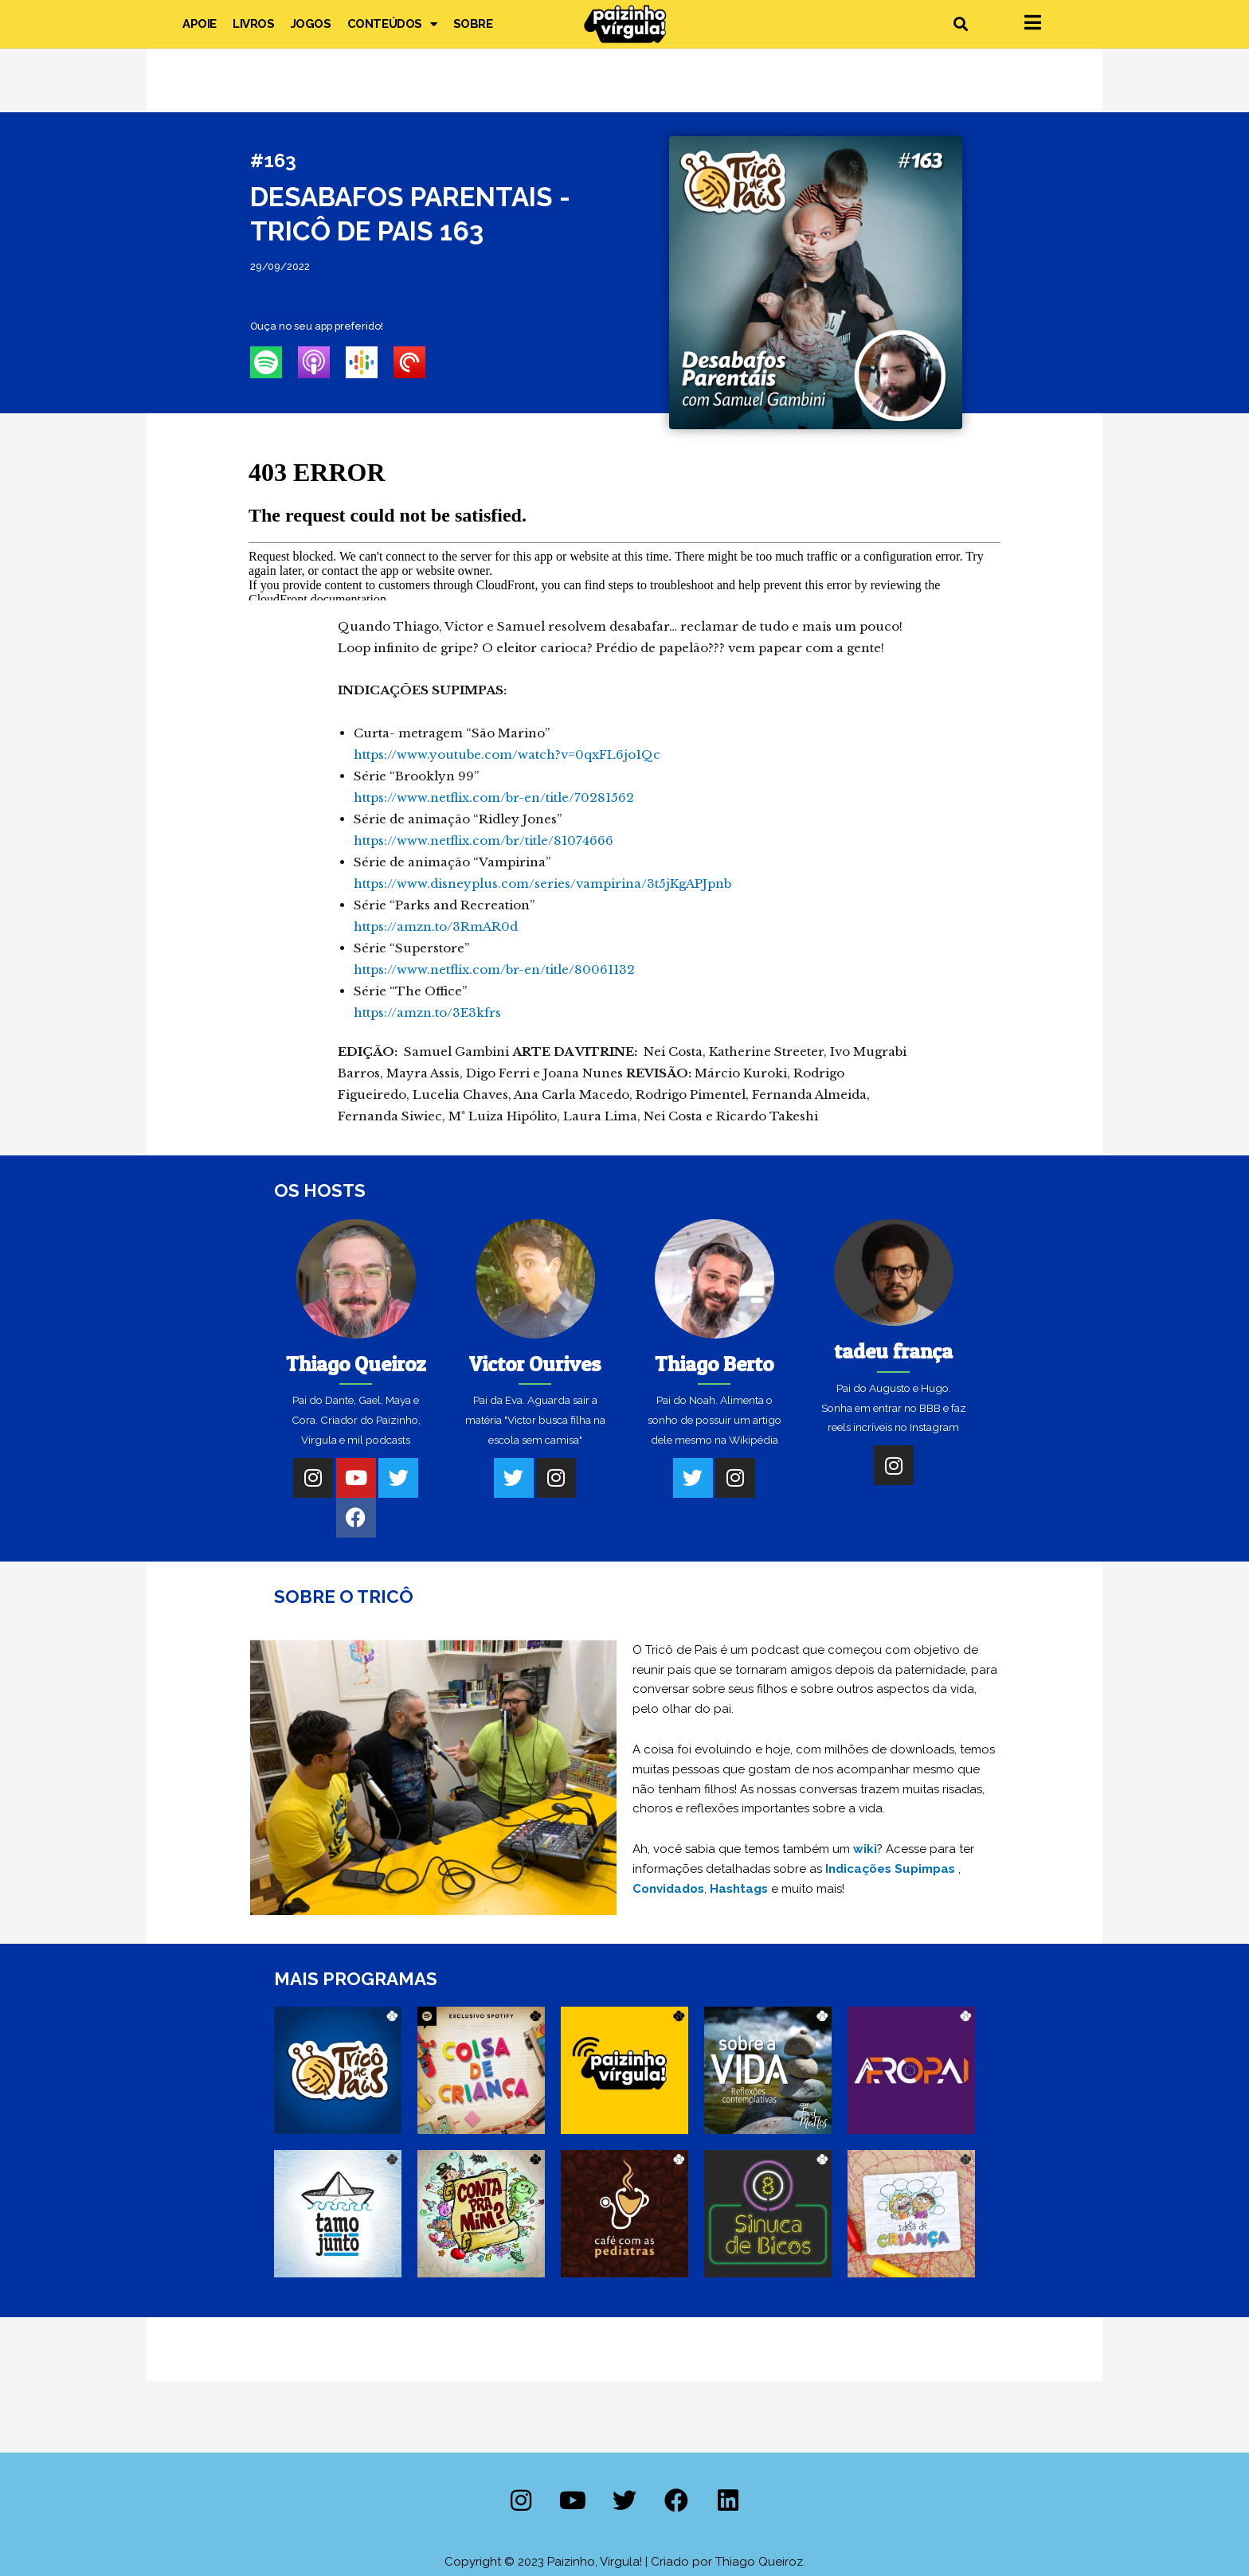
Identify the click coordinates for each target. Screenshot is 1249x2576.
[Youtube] (356, 1478)
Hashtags (739, 1889)
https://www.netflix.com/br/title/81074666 (483, 840)
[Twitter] (398, 1478)
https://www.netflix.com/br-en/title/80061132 (494, 969)
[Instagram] (313, 1478)
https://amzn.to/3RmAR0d (436, 926)
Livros (254, 24)
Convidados (668, 1889)
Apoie (199, 24)
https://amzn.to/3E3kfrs (427, 1012)
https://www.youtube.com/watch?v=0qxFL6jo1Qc (507, 754)
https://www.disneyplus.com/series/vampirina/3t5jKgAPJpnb (542, 883)
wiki (865, 1849)
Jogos (311, 24)
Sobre (473, 24)
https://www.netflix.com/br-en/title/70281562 (494, 797)
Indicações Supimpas (890, 1869)
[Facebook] (356, 1518)
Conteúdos (392, 24)
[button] (960, 24)
